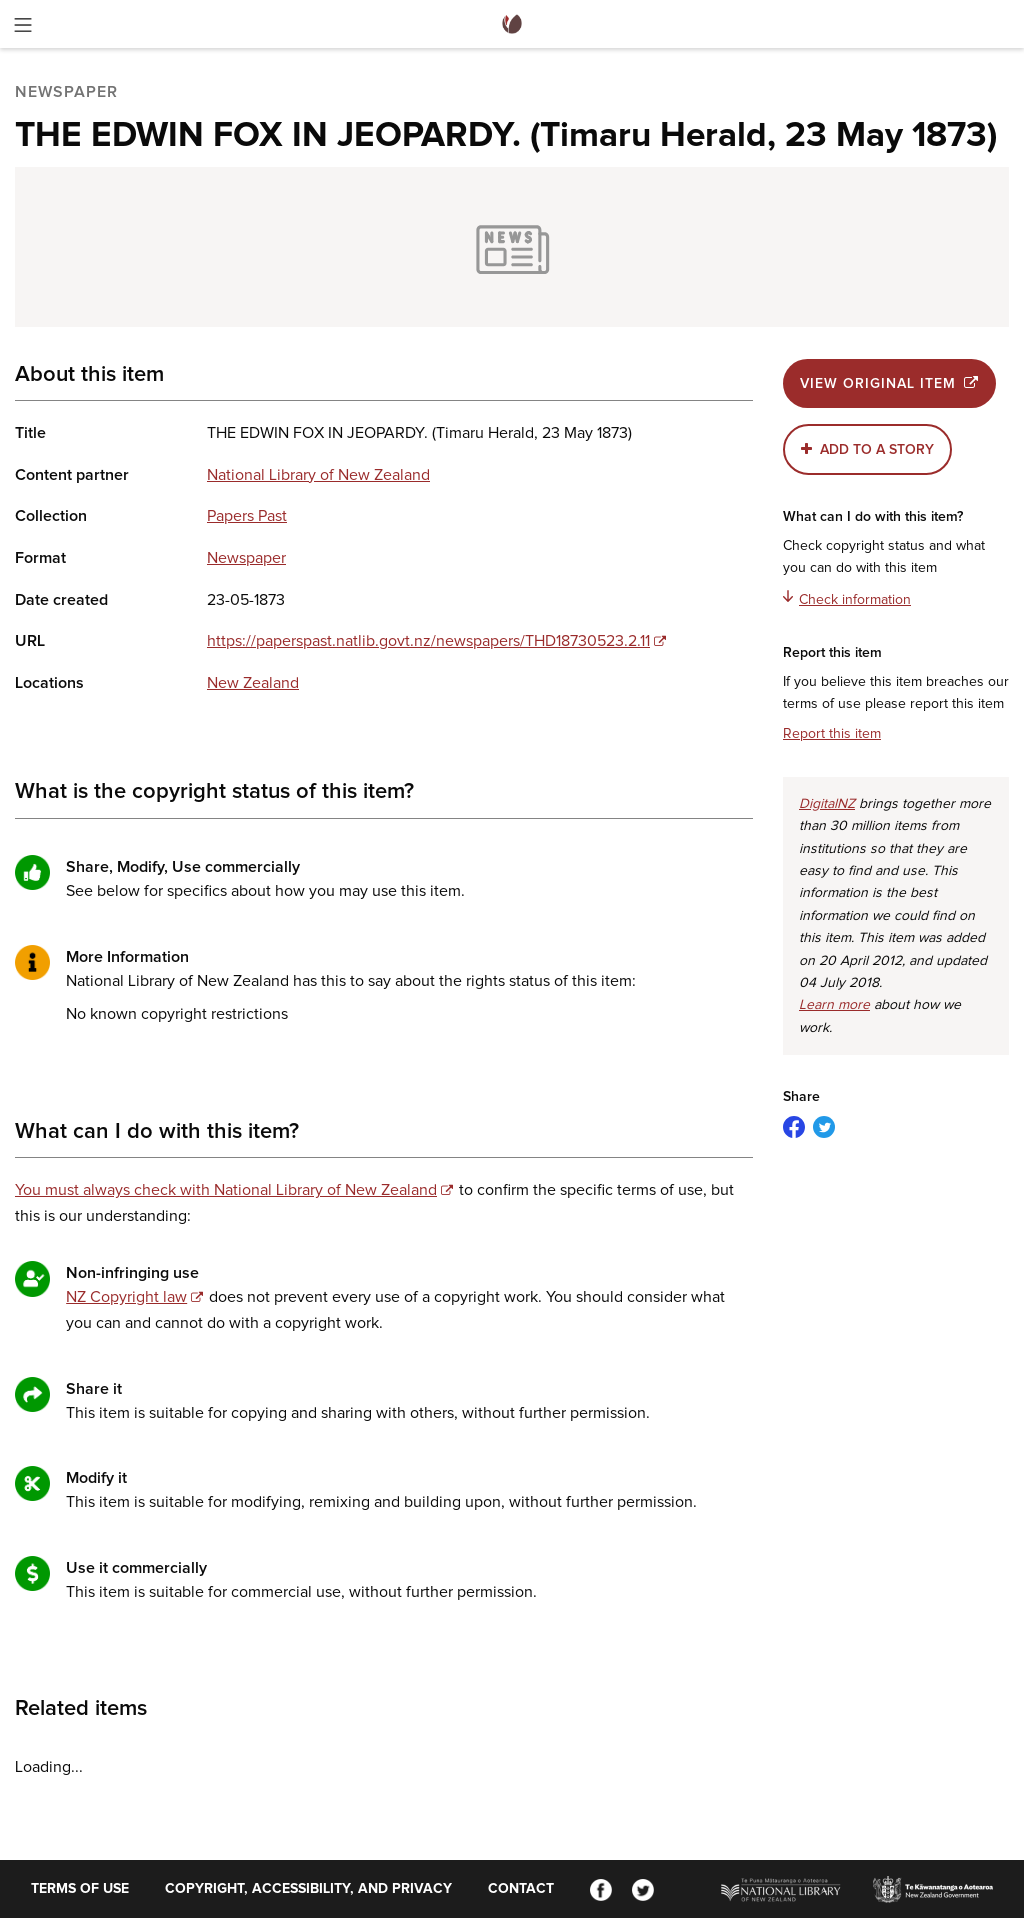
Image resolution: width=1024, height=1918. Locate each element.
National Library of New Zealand (318, 475)
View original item (889, 383)
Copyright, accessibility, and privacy (308, 1889)
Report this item (832, 734)
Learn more (834, 1005)
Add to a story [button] (877, 450)
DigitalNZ (827, 804)
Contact (521, 1889)
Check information (847, 598)
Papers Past (247, 516)
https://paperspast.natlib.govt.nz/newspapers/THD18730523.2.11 (428, 641)
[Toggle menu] (23, 28)
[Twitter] (643, 1889)
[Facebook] (601, 1889)
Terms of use (80, 1889)
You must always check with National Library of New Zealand (226, 1190)
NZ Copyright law (126, 1297)
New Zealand (253, 683)
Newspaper (246, 558)
